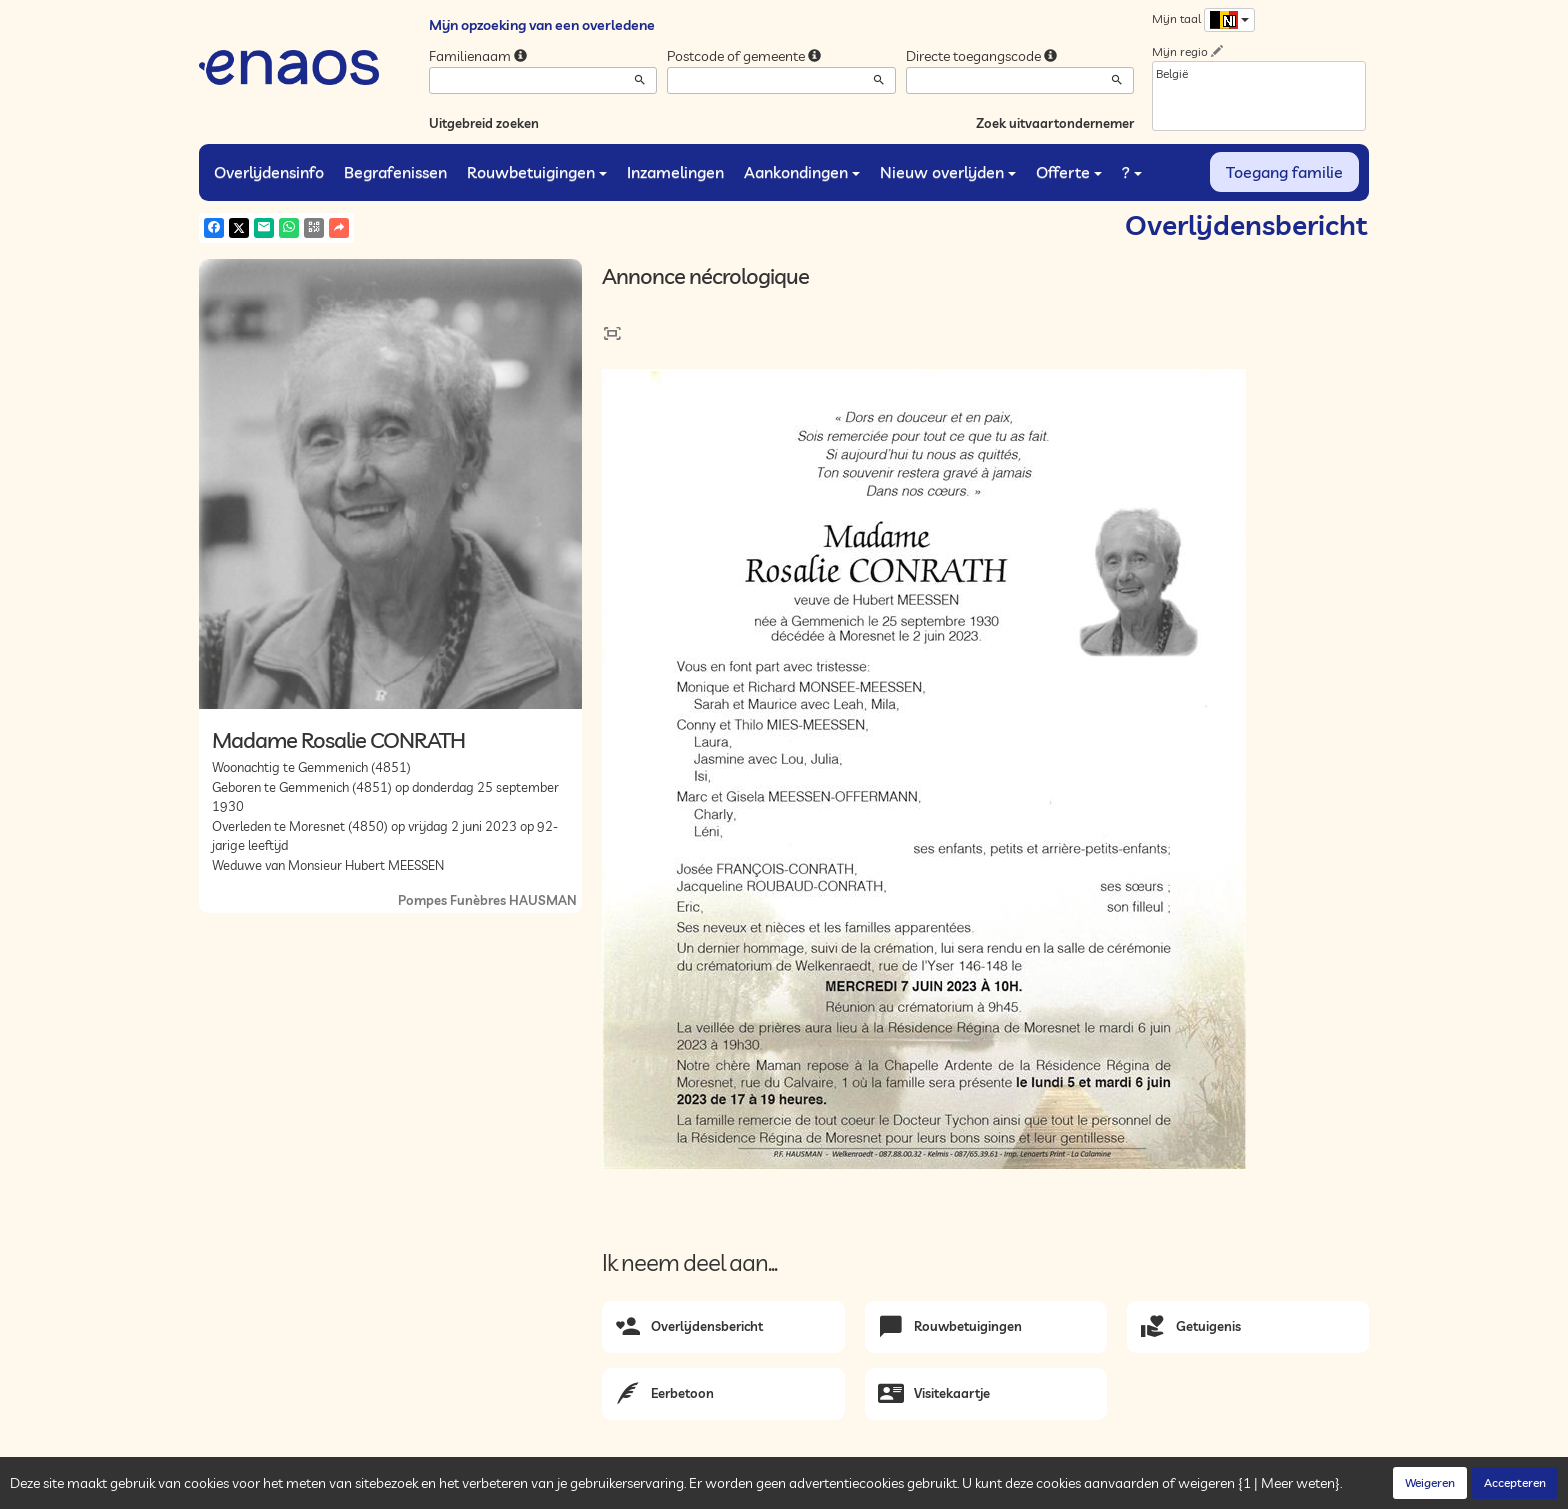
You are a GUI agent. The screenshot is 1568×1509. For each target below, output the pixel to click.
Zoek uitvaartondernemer (1055, 123)
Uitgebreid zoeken (484, 123)
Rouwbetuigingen (537, 172)
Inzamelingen (675, 172)
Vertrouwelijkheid (408, 1489)
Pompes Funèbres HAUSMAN (487, 900)
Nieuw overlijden (948, 172)
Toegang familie (1284, 172)
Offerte (1069, 172)
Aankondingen (802, 172)
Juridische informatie (585, 1489)
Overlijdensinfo (269, 172)
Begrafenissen (395, 172)
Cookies (492, 1489)
